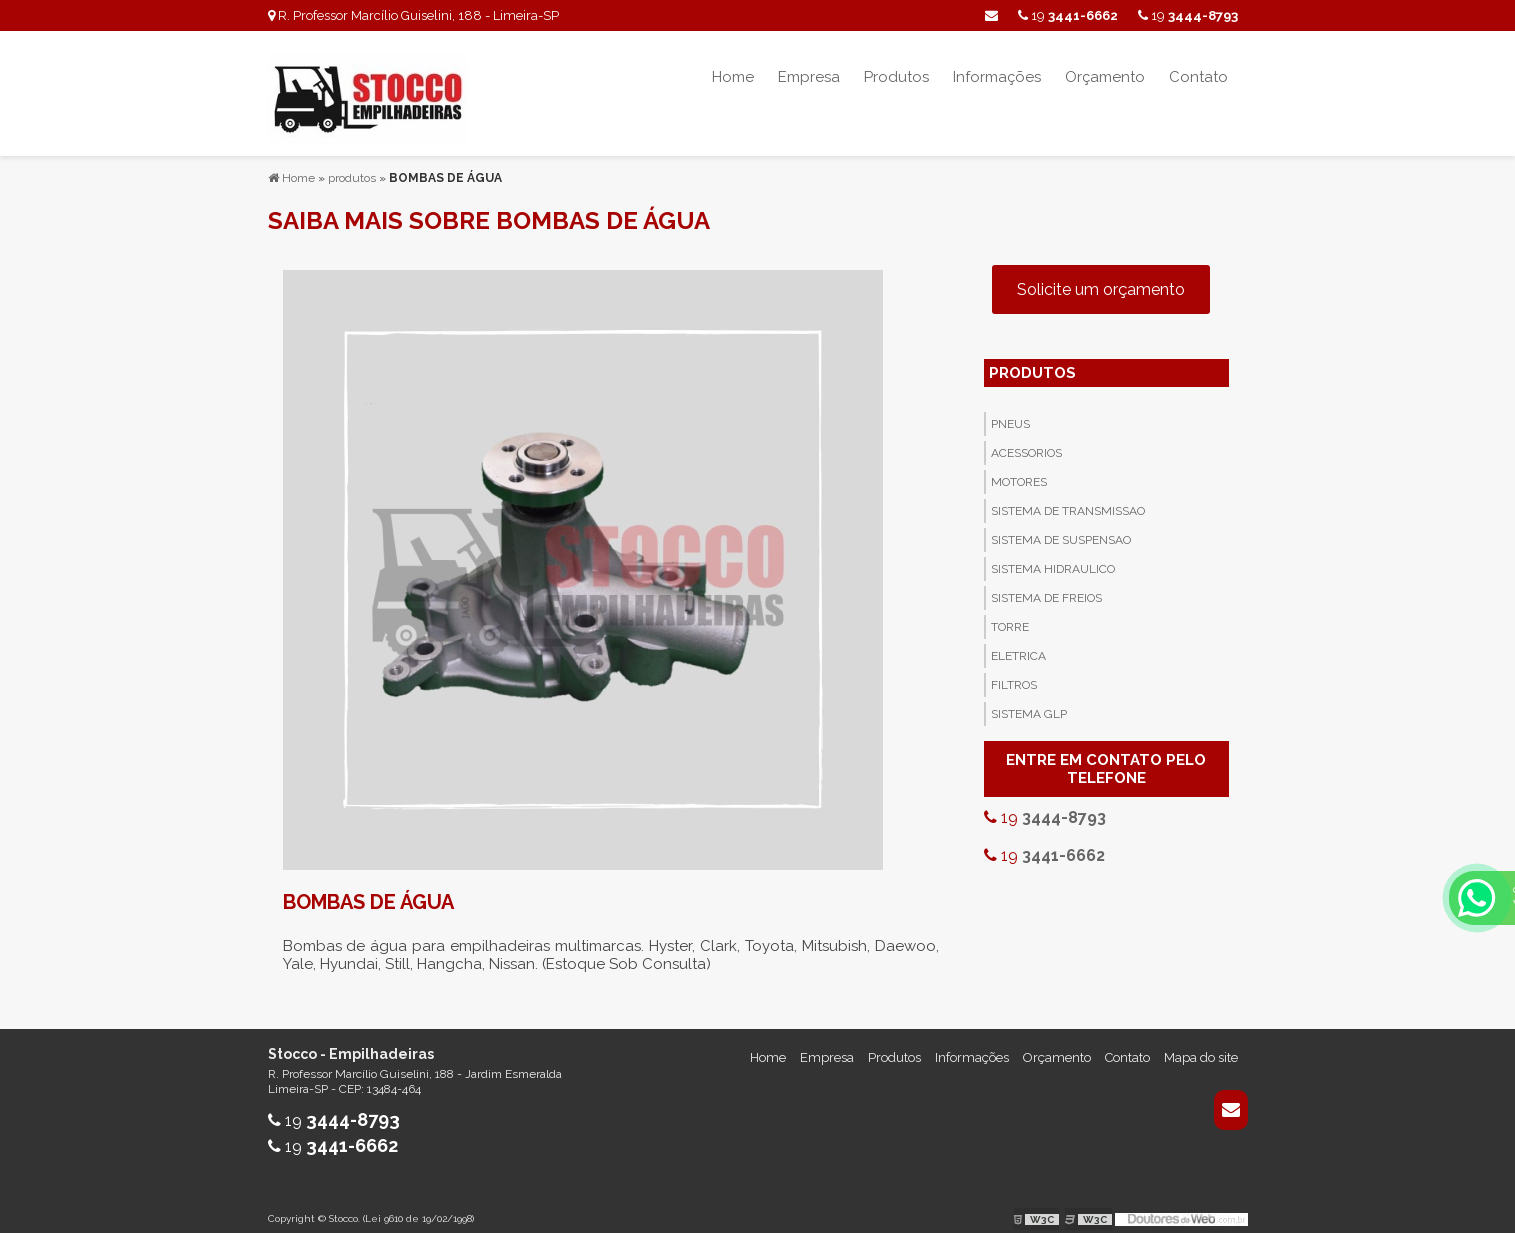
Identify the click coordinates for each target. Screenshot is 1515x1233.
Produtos (896, 77)
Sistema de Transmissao (1068, 500)
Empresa (809, 77)
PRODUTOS (1032, 362)
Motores (1019, 471)
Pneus (1010, 413)
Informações (997, 77)
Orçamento (1105, 77)
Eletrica (1018, 645)
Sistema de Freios (1046, 587)
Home (733, 77)
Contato (1198, 77)
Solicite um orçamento (1101, 278)
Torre (1010, 616)
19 (1188, 15)
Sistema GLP (1029, 703)
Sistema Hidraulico (1053, 558)
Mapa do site (1201, 1046)
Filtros (1014, 674)
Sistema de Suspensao (1061, 529)
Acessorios (1026, 442)
